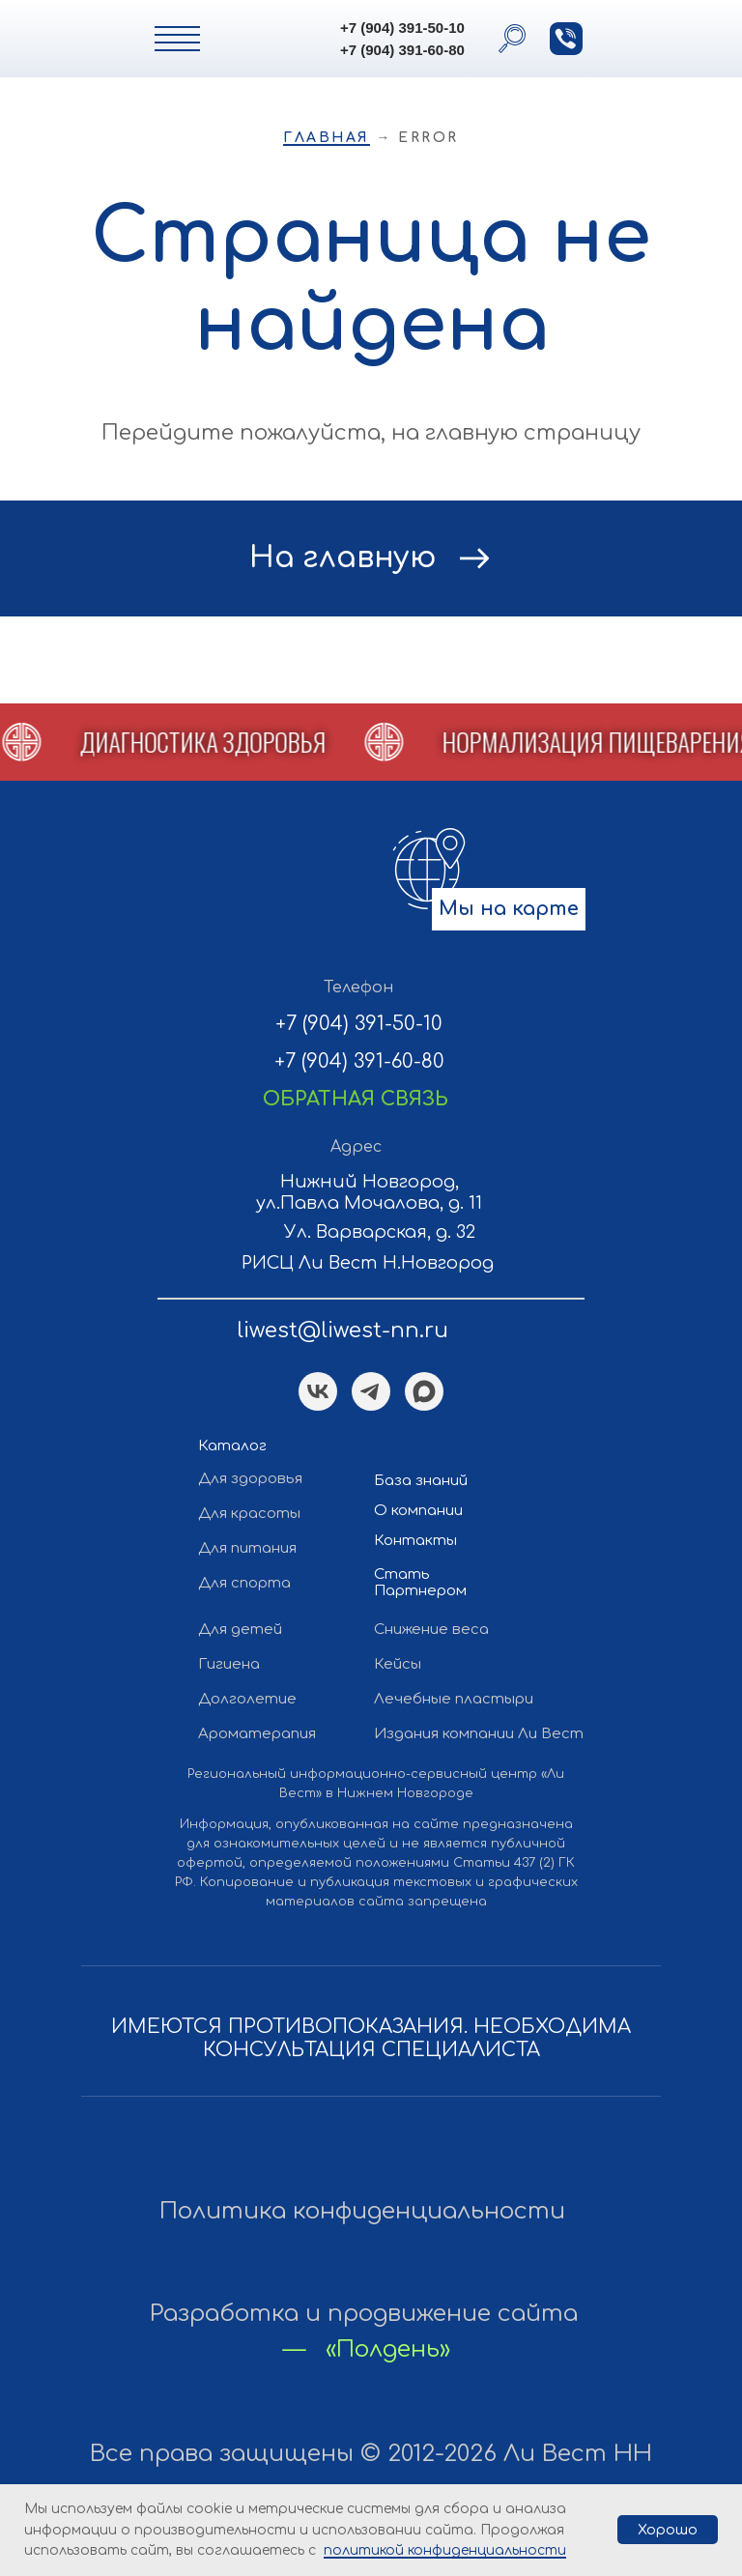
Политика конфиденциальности (362, 2211)
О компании (418, 1511)
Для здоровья (250, 1479)
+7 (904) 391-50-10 (402, 27)
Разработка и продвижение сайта (364, 2314)
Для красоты (249, 1513)
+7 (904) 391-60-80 (402, 50)
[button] (566, 38)
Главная (326, 137)
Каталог (232, 1446)
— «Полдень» (366, 2349)
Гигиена (229, 1664)
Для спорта (244, 1583)
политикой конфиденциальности (445, 2550)
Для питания (247, 1548)
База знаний (421, 1481)
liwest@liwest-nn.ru (342, 1330)
